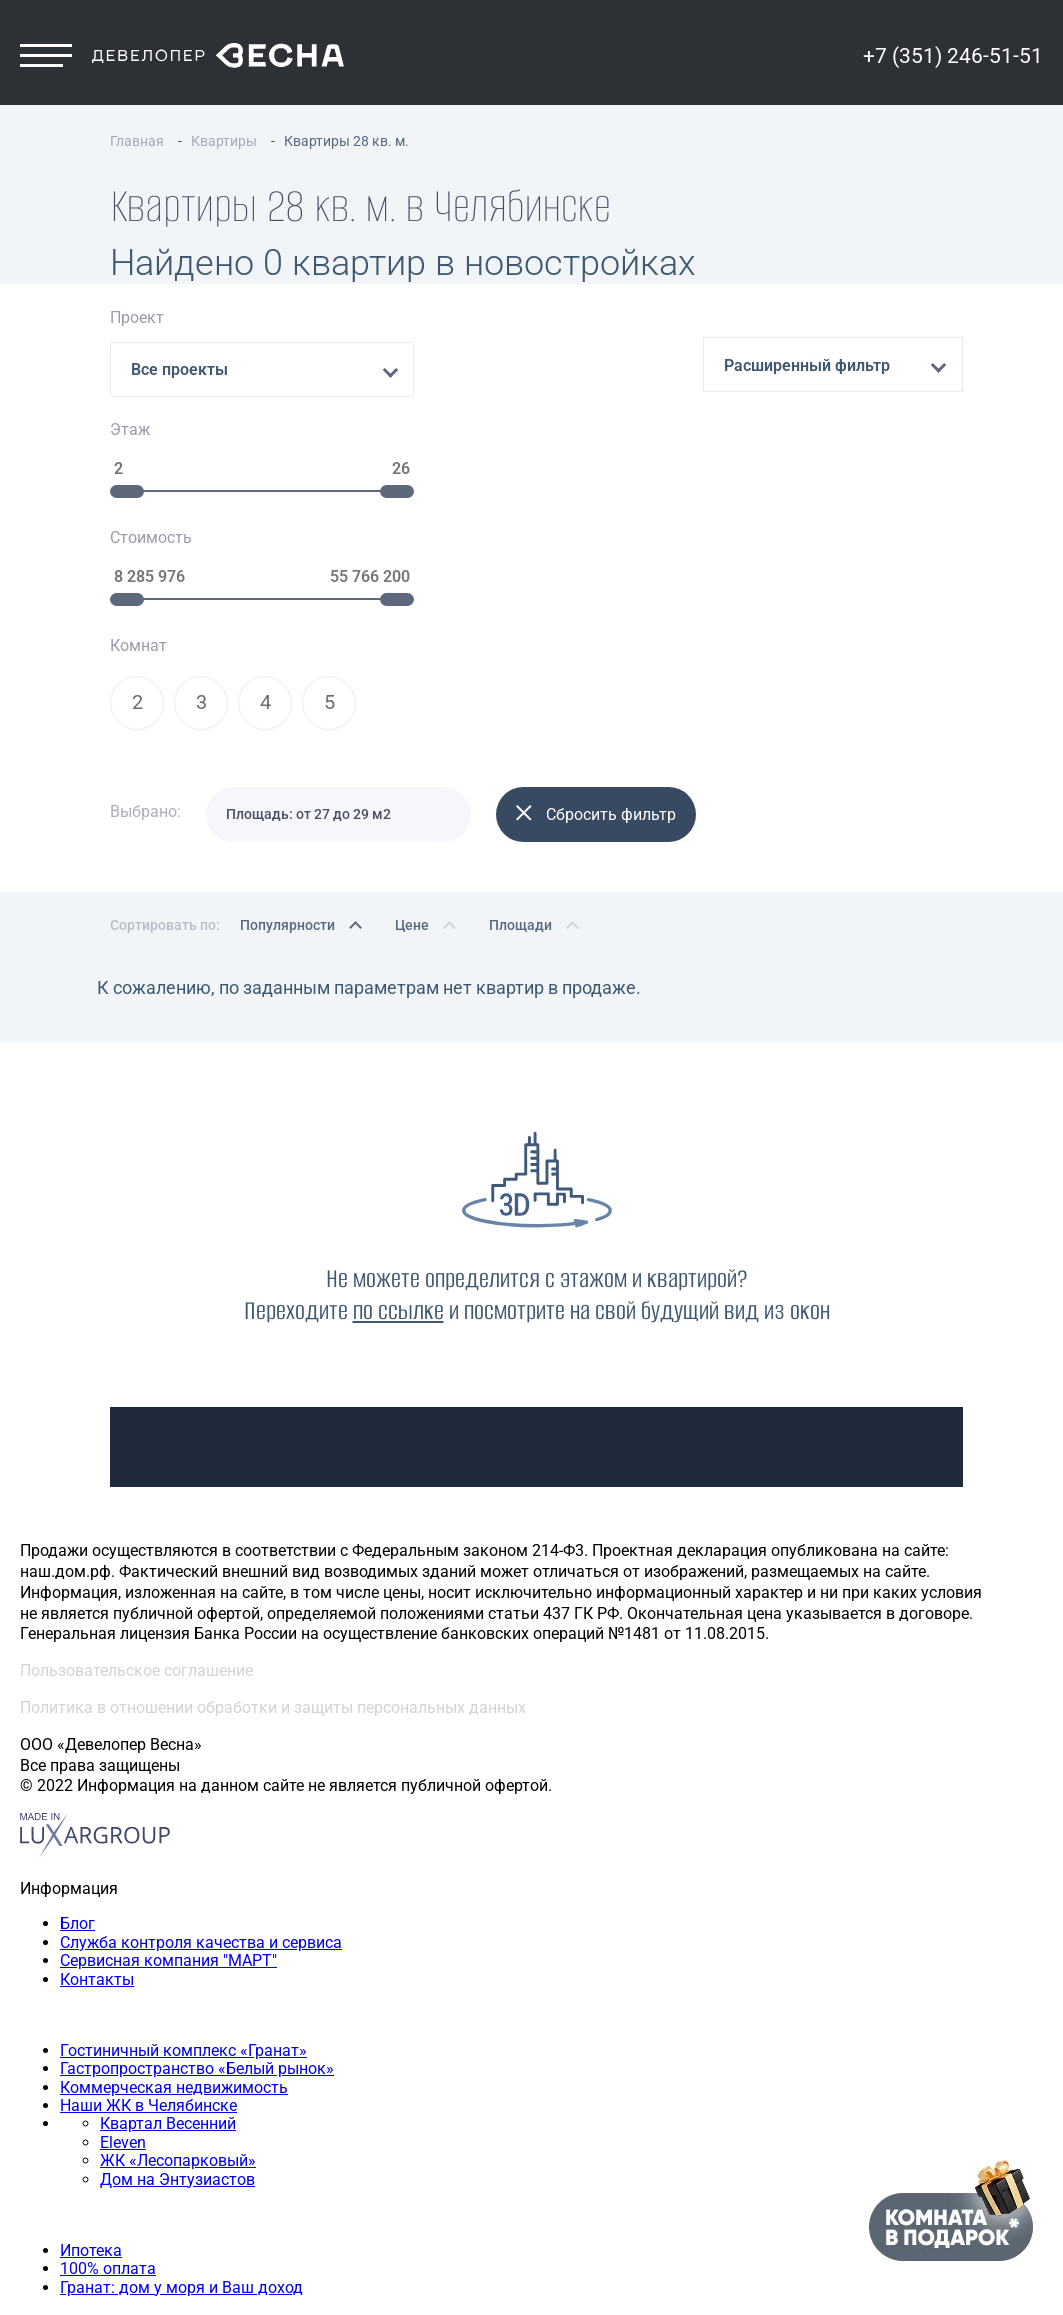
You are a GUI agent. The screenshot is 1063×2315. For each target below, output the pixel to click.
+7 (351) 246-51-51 (953, 67)
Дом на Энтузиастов (177, 1972)
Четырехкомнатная (133, 2188)
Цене (412, 718)
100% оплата (108, 2062)
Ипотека (91, 2043)
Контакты (97, 1772)
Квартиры (57, 2115)
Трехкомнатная (118, 2169)
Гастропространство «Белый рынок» (197, 1862)
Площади (520, 718)
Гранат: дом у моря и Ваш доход (181, 2080)
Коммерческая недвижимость (174, 1880)
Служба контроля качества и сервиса (201, 1735)
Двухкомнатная (120, 2151)
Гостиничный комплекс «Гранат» (183, 1843)
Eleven (123, 1935)
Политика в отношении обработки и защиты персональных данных (273, 1500)
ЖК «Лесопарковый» (178, 1954)
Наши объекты (75, 1807)
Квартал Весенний (168, 1917)
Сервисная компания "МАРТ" (168, 1754)
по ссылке (398, 1103)
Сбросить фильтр (596, 608)
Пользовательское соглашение (136, 1464)
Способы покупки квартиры (124, 2007)
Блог (77, 1717)
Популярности (287, 718)
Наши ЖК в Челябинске (148, 1898)
